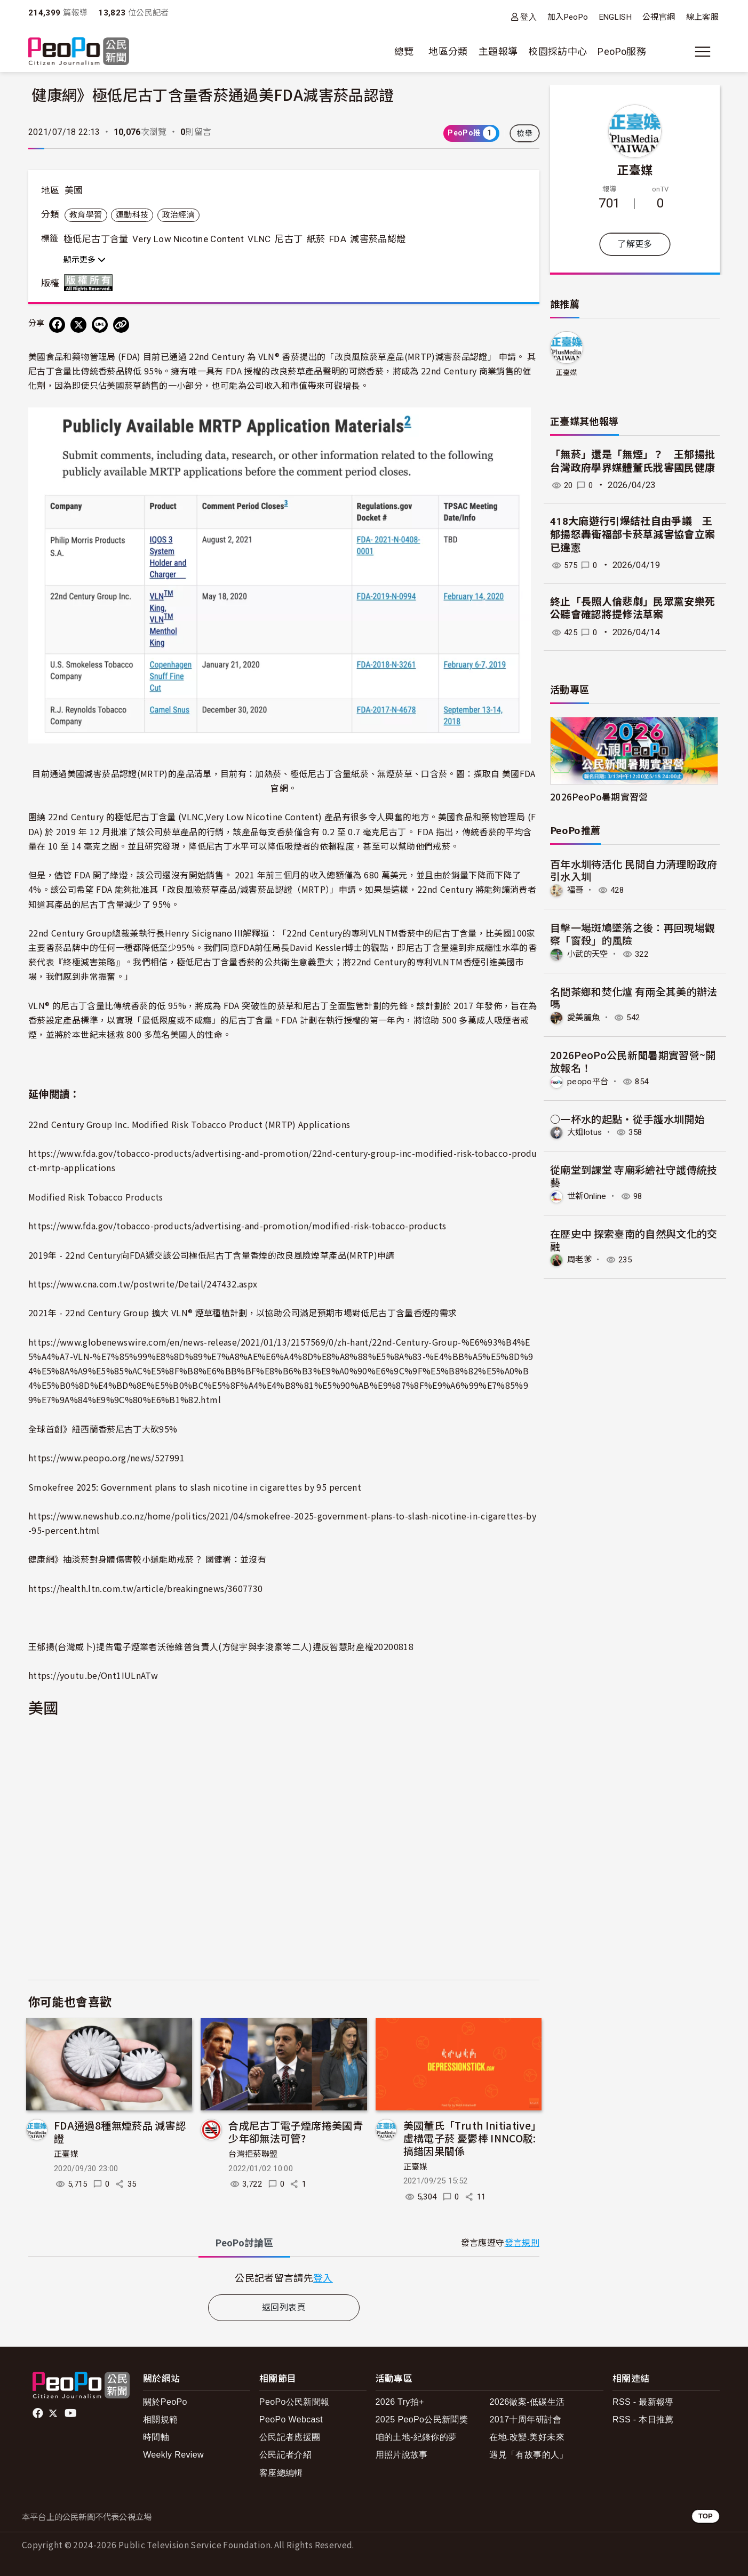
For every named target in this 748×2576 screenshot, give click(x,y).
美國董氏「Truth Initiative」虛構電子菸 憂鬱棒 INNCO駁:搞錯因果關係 (472, 2138)
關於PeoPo (165, 2401)
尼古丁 (289, 239)
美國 (74, 190)
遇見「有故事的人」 (528, 2454)
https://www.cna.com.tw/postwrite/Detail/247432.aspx (142, 1283)
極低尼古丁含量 (96, 239)
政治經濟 (178, 215)
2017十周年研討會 (525, 2419)
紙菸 (316, 239)
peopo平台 (588, 1081)
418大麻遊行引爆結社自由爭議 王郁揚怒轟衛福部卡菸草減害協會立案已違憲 (632, 534)
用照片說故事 (402, 2454)
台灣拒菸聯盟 (252, 2154)
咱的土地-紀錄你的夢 (416, 2437)
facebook (39, 2413)
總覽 (404, 51)
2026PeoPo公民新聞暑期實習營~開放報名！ (633, 1060)
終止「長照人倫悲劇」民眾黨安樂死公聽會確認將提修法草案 (632, 608)
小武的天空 (589, 953)
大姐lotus (585, 1131)
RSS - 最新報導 (643, 2401)
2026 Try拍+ (400, 2401)
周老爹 (580, 1259)
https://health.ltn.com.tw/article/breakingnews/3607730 (145, 1588)
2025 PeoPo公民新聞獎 (422, 2419)
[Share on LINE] (100, 325)
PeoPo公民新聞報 (294, 2401)
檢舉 (524, 133)
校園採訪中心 (557, 51)
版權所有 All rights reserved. (90, 282)
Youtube (71, 2413)
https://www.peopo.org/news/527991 (106, 1457)
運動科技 (132, 215)
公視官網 (658, 17)
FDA (337, 239)
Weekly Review (173, 2454)
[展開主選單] (702, 51)
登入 (528, 17)
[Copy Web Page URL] (121, 325)
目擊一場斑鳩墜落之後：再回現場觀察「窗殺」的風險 (632, 933)
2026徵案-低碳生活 (526, 2401)
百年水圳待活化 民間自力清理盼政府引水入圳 (634, 870)
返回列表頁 (284, 2307)
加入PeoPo (567, 17)
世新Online (588, 1195)
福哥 (576, 890)
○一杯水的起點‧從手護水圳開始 (627, 1118)
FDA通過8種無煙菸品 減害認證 (120, 2131)
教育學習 (85, 215)
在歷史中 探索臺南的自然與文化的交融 (634, 1238)
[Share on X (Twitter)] (78, 325)
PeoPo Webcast (291, 2419)
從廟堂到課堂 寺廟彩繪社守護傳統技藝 (634, 1175)
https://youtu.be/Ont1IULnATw (93, 1675)
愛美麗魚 (584, 1017)
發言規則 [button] (522, 2243)
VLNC (259, 239)
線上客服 (702, 17)
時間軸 (156, 2437)
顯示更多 (84, 260)
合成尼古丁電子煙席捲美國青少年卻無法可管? (295, 2131)
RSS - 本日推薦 (643, 2419)
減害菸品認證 (377, 239)
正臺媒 (66, 2154)
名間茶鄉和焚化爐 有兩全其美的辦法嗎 (634, 997)
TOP (705, 2516)
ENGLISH (615, 17)
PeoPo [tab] (244, 2243)
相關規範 (160, 2419)
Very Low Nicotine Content (188, 239)
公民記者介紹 (285, 2454)
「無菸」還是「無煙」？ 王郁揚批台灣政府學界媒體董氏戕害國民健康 (632, 461)
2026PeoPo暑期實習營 (599, 796)
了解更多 (634, 244)
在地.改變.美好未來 (526, 2437)
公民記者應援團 (290, 2437)
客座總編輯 (281, 2472)
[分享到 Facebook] (57, 325)
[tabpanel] (283, 2277)
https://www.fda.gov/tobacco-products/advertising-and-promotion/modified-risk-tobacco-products (237, 1225)
